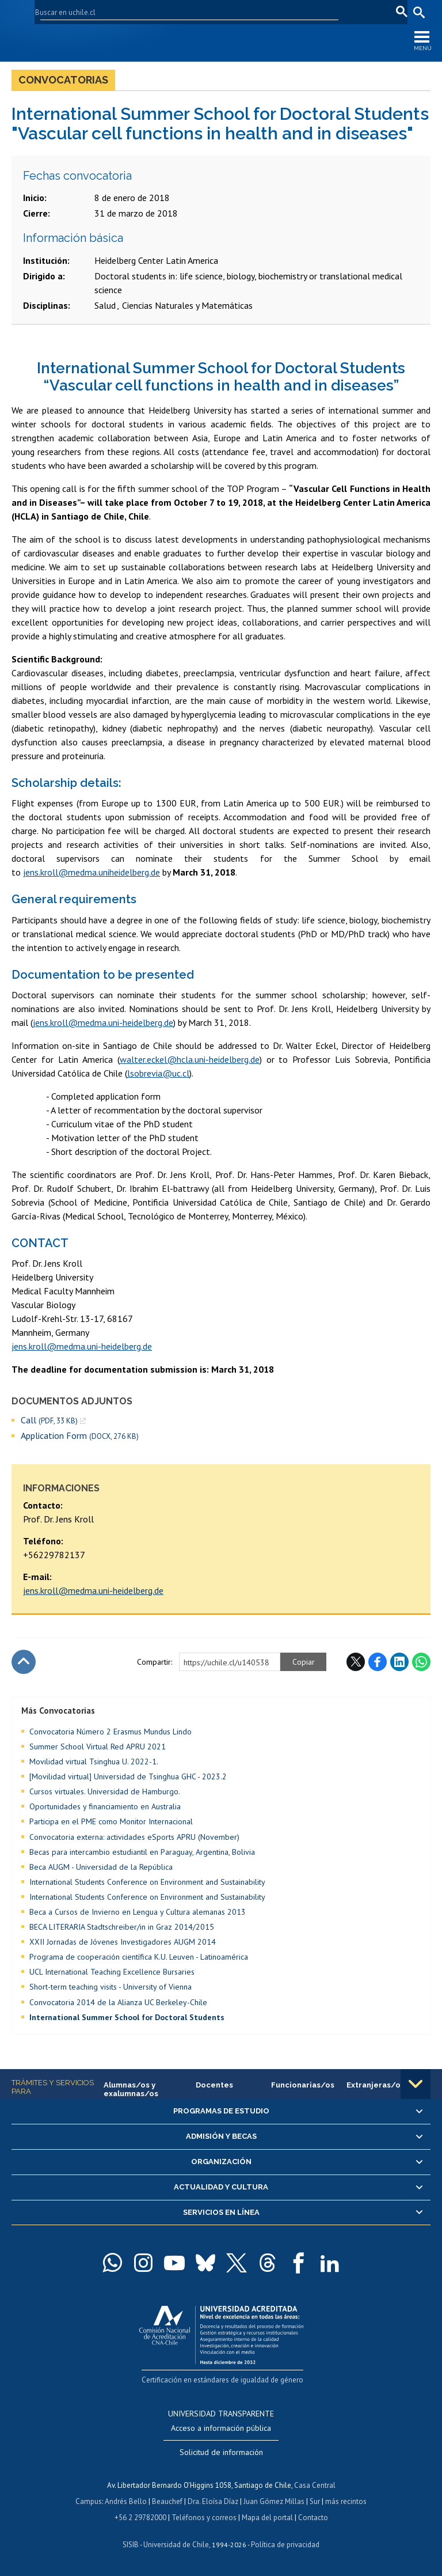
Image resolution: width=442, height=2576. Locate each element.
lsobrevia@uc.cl (158, 1073)
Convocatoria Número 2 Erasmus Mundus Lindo (110, 1731)
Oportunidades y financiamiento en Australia (105, 1806)
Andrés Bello (126, 2501)
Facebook (377, 1661)
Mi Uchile (299, 12)
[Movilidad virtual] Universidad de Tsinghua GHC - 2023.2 (128, 1776)
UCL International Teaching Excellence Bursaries (112, 1972)
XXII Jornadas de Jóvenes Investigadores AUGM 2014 (122, 1942)
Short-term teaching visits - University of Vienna (110, 1987)
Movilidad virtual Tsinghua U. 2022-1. (93, 1761)
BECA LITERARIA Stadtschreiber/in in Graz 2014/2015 (121, 1927)
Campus (88, 2501)
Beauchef (167, 2501)
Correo (337, 12)
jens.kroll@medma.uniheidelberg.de (91, 872)
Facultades (198, 12)
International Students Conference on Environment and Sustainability (147, 1882)
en (364, 12)
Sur (315, 2501)
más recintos (346, 2501)
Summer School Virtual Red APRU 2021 (97, 1746)
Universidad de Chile (176, 2545)
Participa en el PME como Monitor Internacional (111, 1821)
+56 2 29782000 (140, 2517)
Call (49, 1420)
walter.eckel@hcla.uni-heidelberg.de (190, 1059)
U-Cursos (258, 12)
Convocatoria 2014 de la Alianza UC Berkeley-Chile (118, 2002)
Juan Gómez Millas (273, 2501)
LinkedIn (399, 1662)
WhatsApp (421, 1662)
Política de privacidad (285, 2545)
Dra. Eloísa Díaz (213, 2501)
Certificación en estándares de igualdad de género (222, 2380)
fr (381, 12)
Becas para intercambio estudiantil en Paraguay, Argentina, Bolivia (142, 1852)
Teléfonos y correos (204, 2517)
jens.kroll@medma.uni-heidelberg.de (93, 1590)
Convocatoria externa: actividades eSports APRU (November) (134, 1837)
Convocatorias (63, 80)
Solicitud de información (221, 2452)
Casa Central (315, 2485)
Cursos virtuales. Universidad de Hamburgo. (104, 1791)
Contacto (313, 2517)
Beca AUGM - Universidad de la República (101, 1867)
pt (398, 12)
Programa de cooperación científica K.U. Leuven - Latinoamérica (138, 1957)
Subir (24, 1662)
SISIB (131, 2545)
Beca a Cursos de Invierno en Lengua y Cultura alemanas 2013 (137, 1912)
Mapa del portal (267, 2517)
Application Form (80, 1435)
